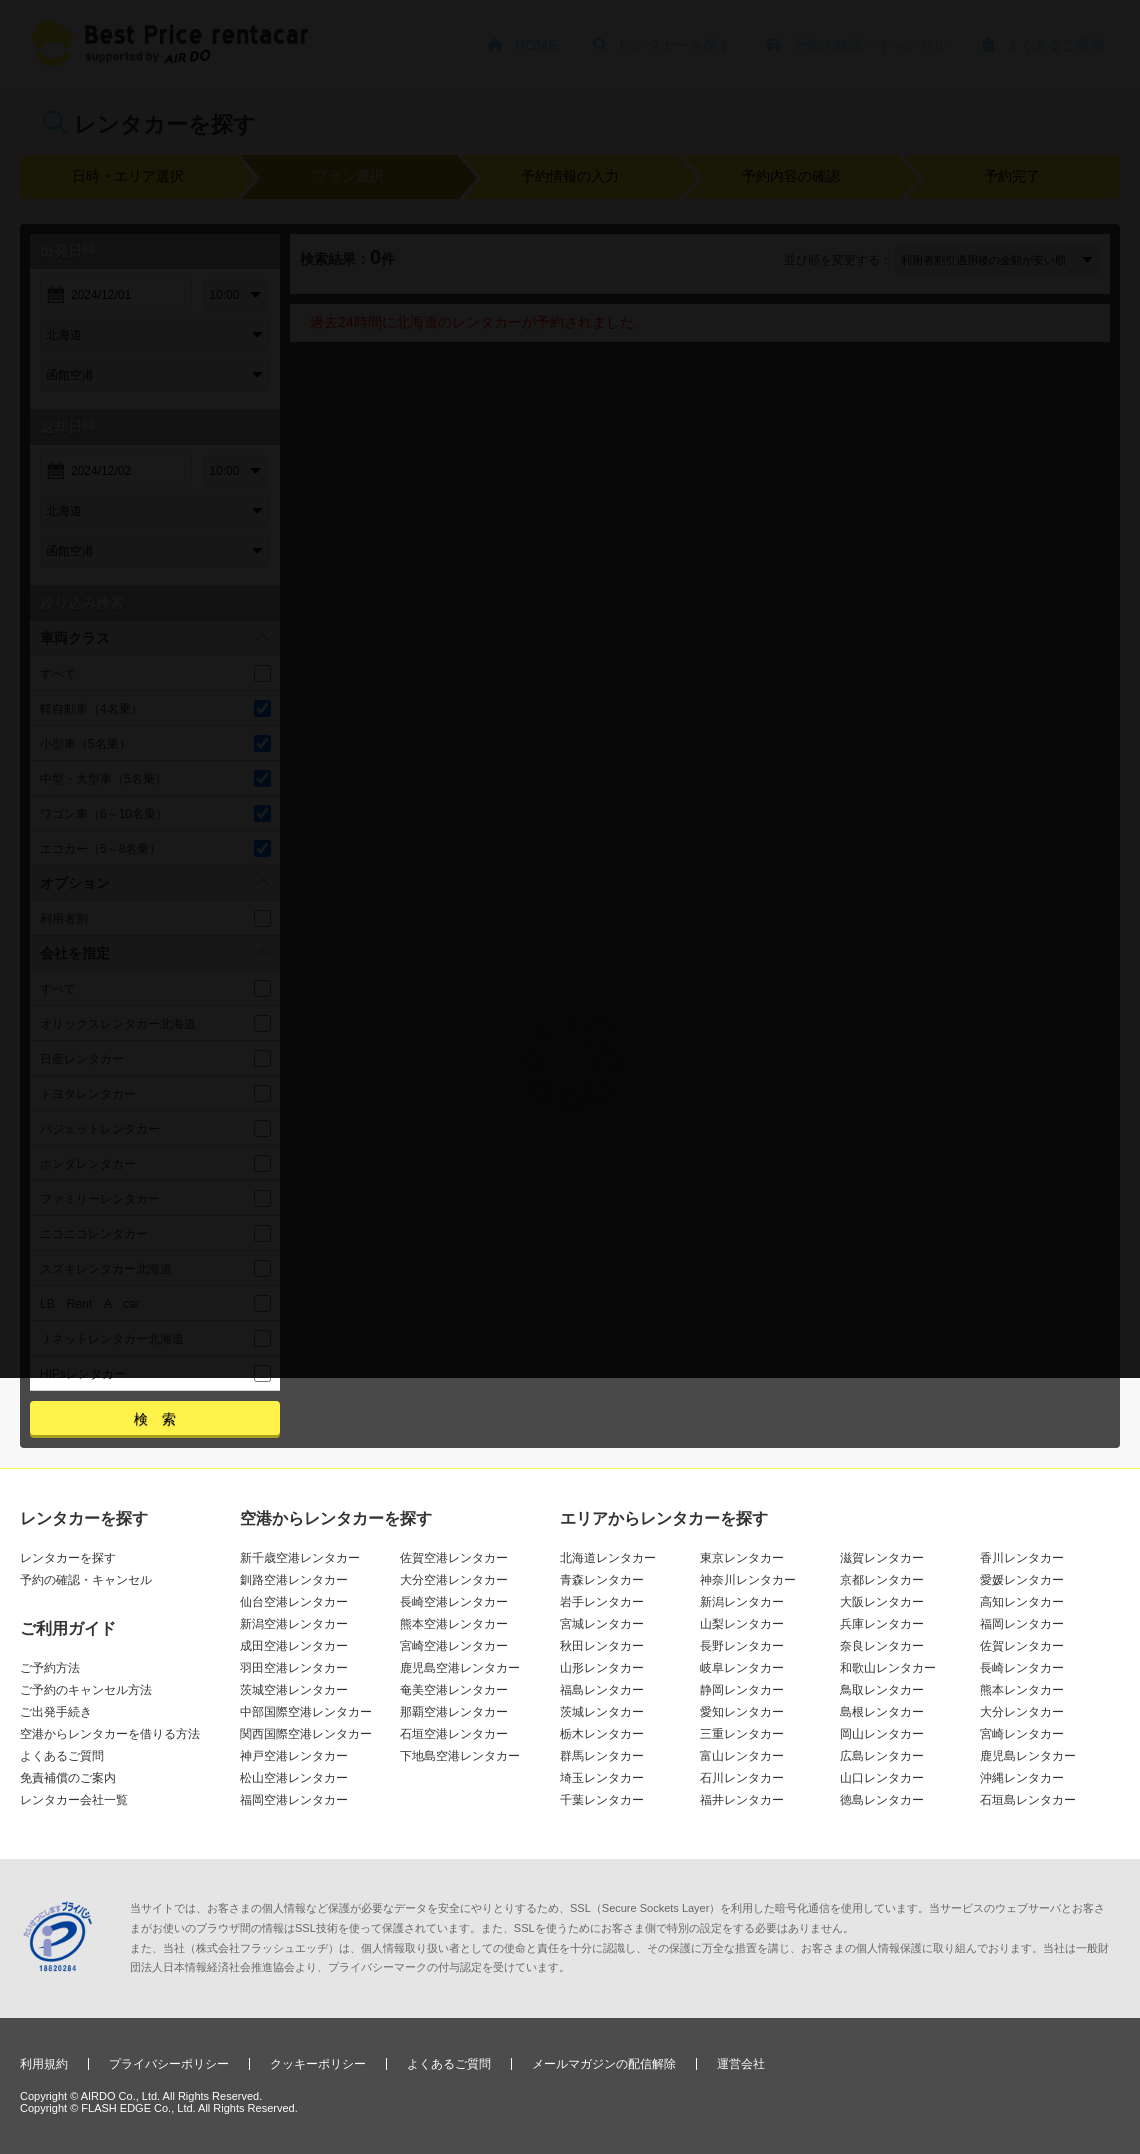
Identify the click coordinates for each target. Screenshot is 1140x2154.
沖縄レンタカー (1022, 1778)
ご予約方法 (50, 1668)
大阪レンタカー (882, 1602)
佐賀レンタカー (1022, 1646)
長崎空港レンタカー (454, 1602)
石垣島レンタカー (1028, 1800)
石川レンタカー (742, 1778)
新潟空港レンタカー (294, 1624)
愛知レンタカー (742, 1712)
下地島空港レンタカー (460, 1756)
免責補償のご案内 (68, 1778)
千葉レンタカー (602, 1800)
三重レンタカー (742, 1734)
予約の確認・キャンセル (86, 1580)
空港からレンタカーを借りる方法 (110, 1734)
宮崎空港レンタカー (454, 1646)
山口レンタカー (882, 1778)
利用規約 (44, 2064)
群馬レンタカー (602, 1756)
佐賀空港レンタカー (454, 1558)
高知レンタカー (1022, 1602)
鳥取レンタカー (882, 1690)
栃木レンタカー (602, 1734)
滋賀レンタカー (882, 1558)
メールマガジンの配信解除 (604, 2064)
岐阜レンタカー (742, 1668)
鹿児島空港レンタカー (460, 1668)
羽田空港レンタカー (294, 1668)
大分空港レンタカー (454, 1580)
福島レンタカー (602, 1690)
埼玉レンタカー (602, 1778)
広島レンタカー (882, 1756)
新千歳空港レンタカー (300, 1558)
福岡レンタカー (1022, 1624)
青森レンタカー (602, 1580)
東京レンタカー (742, 1558)
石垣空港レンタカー (454, 1734)
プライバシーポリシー (169, 2064)
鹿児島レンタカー (1028, 1756)
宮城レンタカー (602, 1624)
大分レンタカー (1022, 1712)
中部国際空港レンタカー (306, 1712)
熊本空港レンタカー (454, 1624)
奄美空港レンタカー (454, 1690)
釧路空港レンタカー (294, 1580)
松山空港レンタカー (294, 1778)
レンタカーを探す (68, 1558)
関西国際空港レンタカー (306, 1734)
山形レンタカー (602, 1668)
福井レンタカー (742, 1800)
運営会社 (741, 2064)
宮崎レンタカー (1022, 1734)
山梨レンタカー (742, 1624)
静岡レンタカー (742, 1690)
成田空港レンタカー (294, 1646)
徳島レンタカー (882, 1800)
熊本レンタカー (1022, 1690)
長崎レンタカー (1022, 1668)
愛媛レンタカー (1022, 1580)
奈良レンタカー (882, 1646)
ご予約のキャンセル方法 (86, 1690)
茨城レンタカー (602, 1712)
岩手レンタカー (602, 1602)
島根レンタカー (882, 1712)
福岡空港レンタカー (294, 1800)
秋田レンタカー (602, 1646)
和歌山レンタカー (888, 1668)
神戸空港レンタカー (294, 1756)
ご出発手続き (56, 1712)
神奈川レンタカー (748, 1580)
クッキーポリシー (318, 2064)
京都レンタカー (882, 1580)
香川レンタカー (1022, 1558)
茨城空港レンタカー (294, 1690)
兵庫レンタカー (882, 1624)
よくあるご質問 (62, 1756)
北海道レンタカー (608, 1558)
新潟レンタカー (742, 1602)
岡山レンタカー (882, 1734)
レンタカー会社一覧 (74, 1800)
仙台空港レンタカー (294, 1602)
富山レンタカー (742, 1756)
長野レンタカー (742, 1646)
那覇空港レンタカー (454, 1712)
